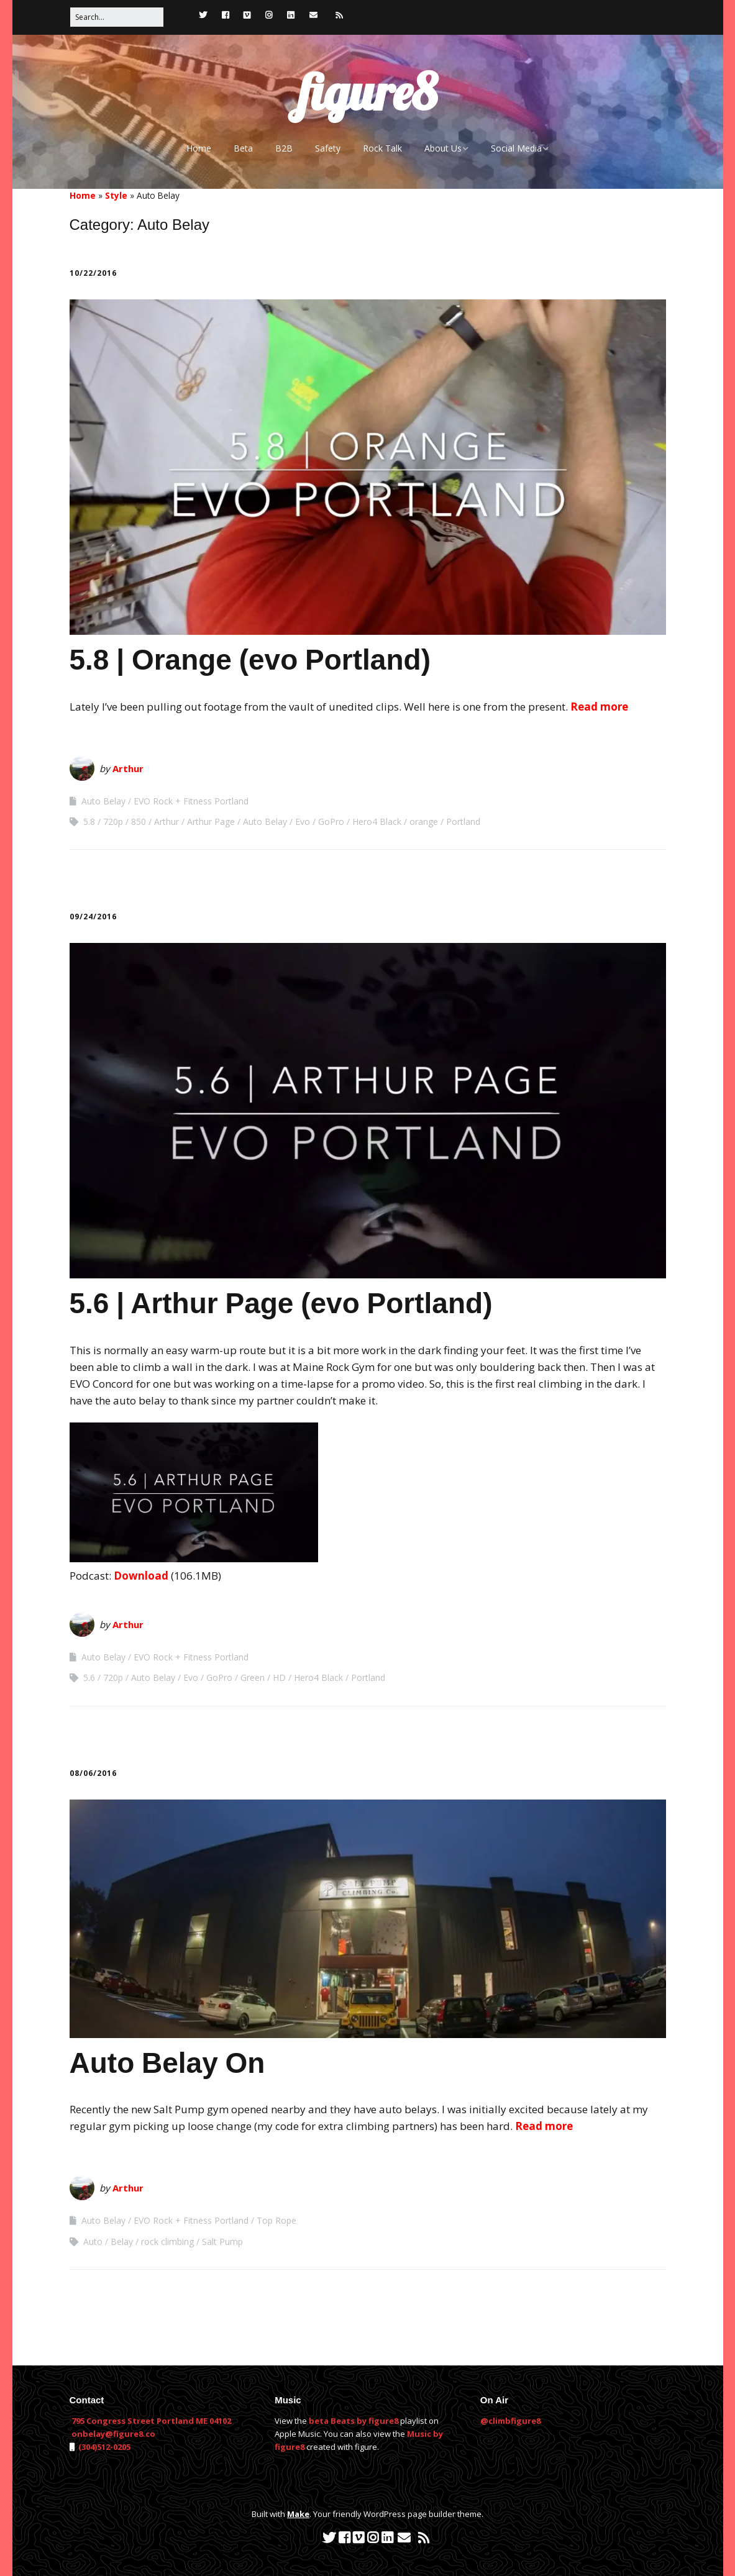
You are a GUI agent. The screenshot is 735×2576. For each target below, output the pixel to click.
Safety (327, 148)
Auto (93, 2241)
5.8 (89, 821)
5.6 (89, 1677)
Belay (122, 2241)
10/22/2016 (93, 273)
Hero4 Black (376, 821)
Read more (599, 706)
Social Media (516, 148)
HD (279, 1677)
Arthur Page (211, 821)
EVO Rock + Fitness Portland (191, 801)
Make (298, 2513)
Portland (463, 821)
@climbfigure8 (510, 2420)
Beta (243, 148)
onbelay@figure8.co (113, 2433)
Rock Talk (382, 148)
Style (116, 195)
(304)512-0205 (103, 2446)
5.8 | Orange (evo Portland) (250, 660)
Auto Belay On (167, 2063)
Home (198, 148)
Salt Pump (222, 2241)
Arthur (128, 768)
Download (141, 1575)
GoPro (331, 821)
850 (138, 821)
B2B (284, 148)
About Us (443, 148)
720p (113, 821)
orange (423, 821)
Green (252, 1677)
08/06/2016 (93, 1773)
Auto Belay (103, 801)
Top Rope (276, 2220)
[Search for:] (117, 17)
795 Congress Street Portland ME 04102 (151, 2420)
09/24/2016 (93, 916)
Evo (302, 821)
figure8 (367, 92)
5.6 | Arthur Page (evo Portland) (281, 1303)
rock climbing (167, 2241)
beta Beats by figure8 (353, 2420)
